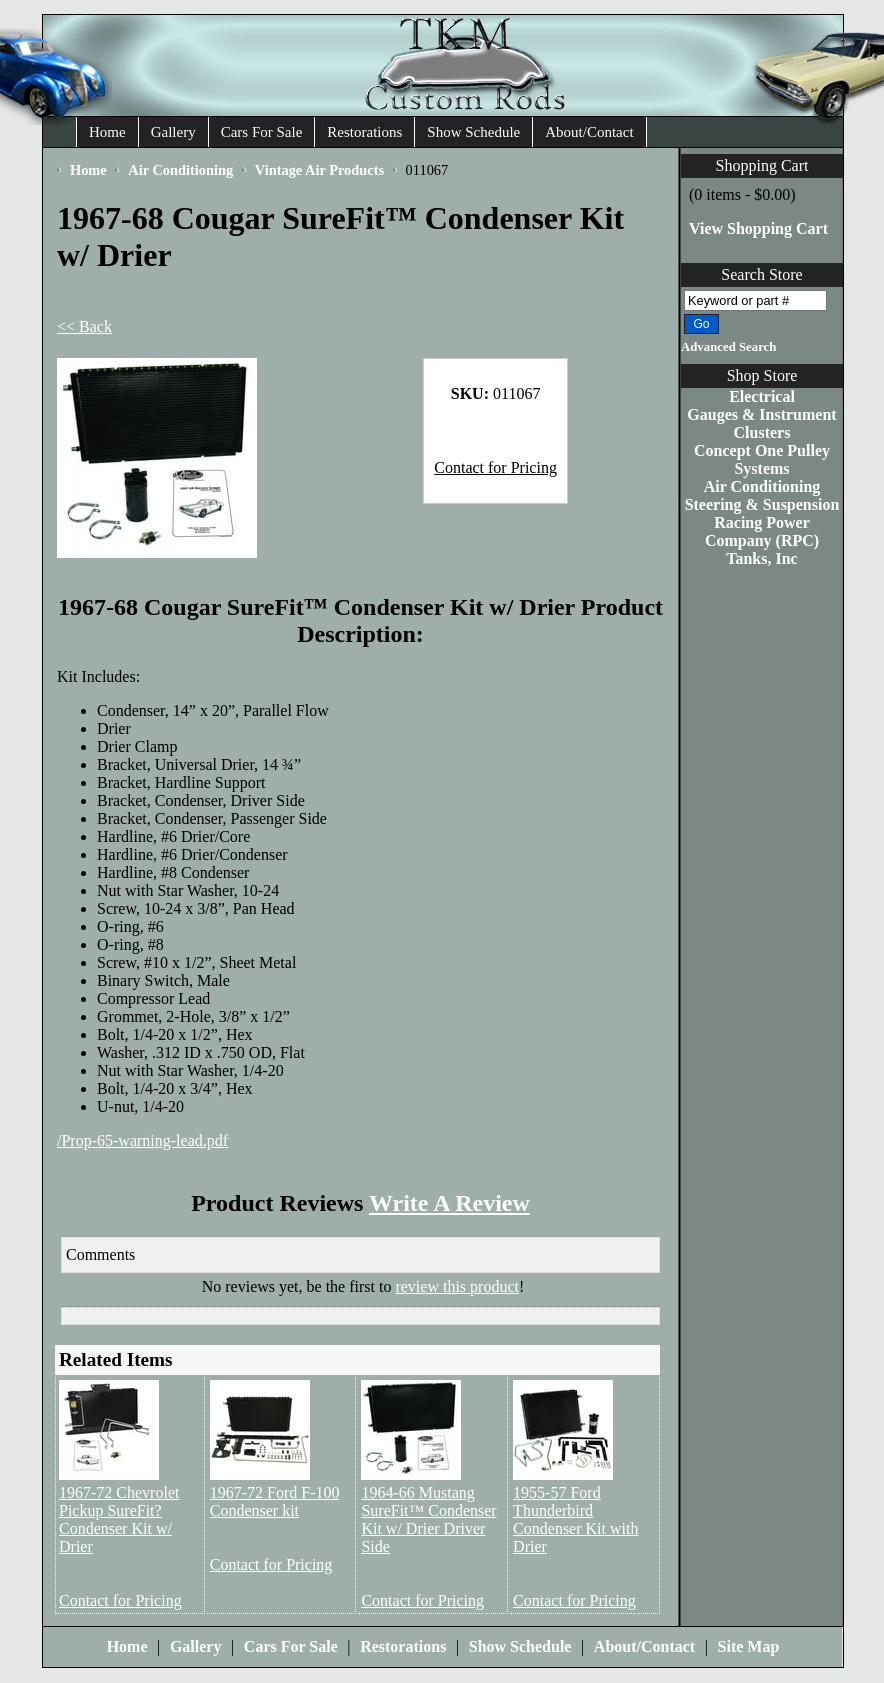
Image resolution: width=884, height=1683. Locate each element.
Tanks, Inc (761, 558)
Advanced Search (728, 347)
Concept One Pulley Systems (762, 459)
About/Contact (589, 132)
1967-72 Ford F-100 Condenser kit (275, 1501)
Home (107, 132)
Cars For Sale (262, 132)
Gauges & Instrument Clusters (761, 423)
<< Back (84, 326)
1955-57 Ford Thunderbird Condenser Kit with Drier (575, 1519)
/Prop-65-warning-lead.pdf (142, 1140)
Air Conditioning (762, 486)
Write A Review (449, 1203)
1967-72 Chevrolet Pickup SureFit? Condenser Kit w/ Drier (119, 1519)
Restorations (364, 132)
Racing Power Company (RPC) (762, 531)
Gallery (173, 132)
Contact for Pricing (495, 467)
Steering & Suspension (762, 504)
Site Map (749, 1646)
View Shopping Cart (758, 228)
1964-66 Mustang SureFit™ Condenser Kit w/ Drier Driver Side (428, 1519)
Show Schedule (473, 132)
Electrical (762, 396)
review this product (457, 1286)
